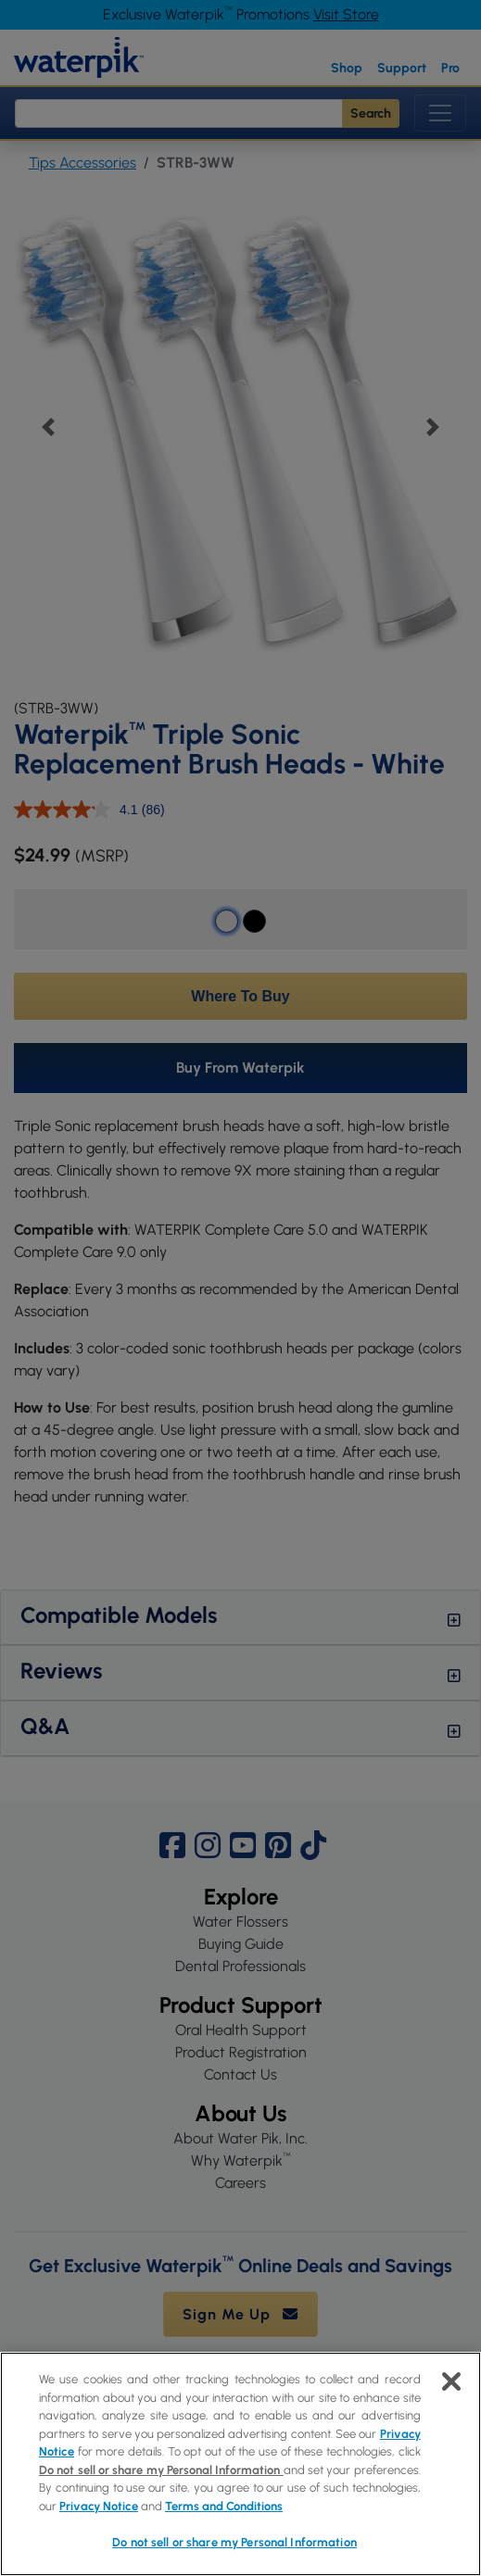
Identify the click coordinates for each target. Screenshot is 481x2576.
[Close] (451, 2381)
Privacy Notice (98, 2506)
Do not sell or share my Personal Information (161, 2470)
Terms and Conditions (224, 2506)
